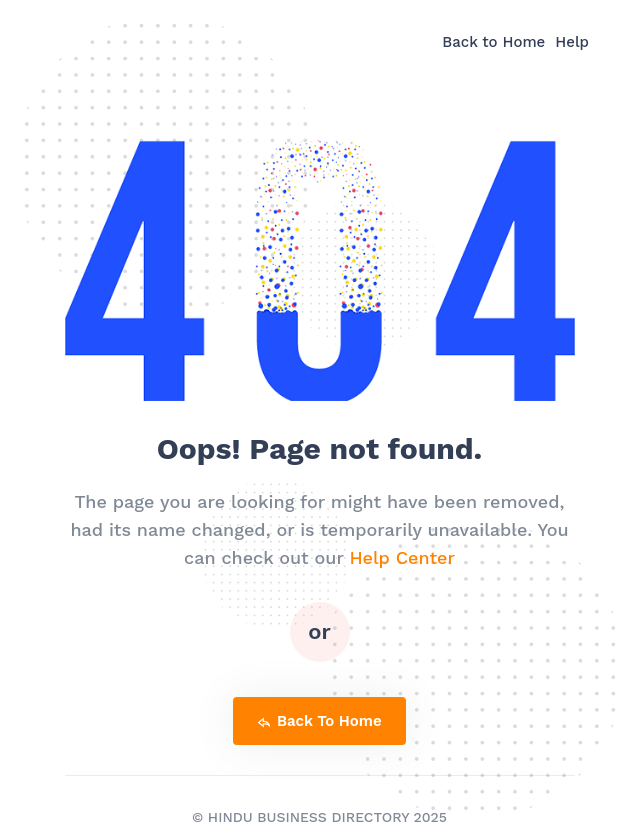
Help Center (402, 557)
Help (572, 42)
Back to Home (493, 42)
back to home (319, 721)
